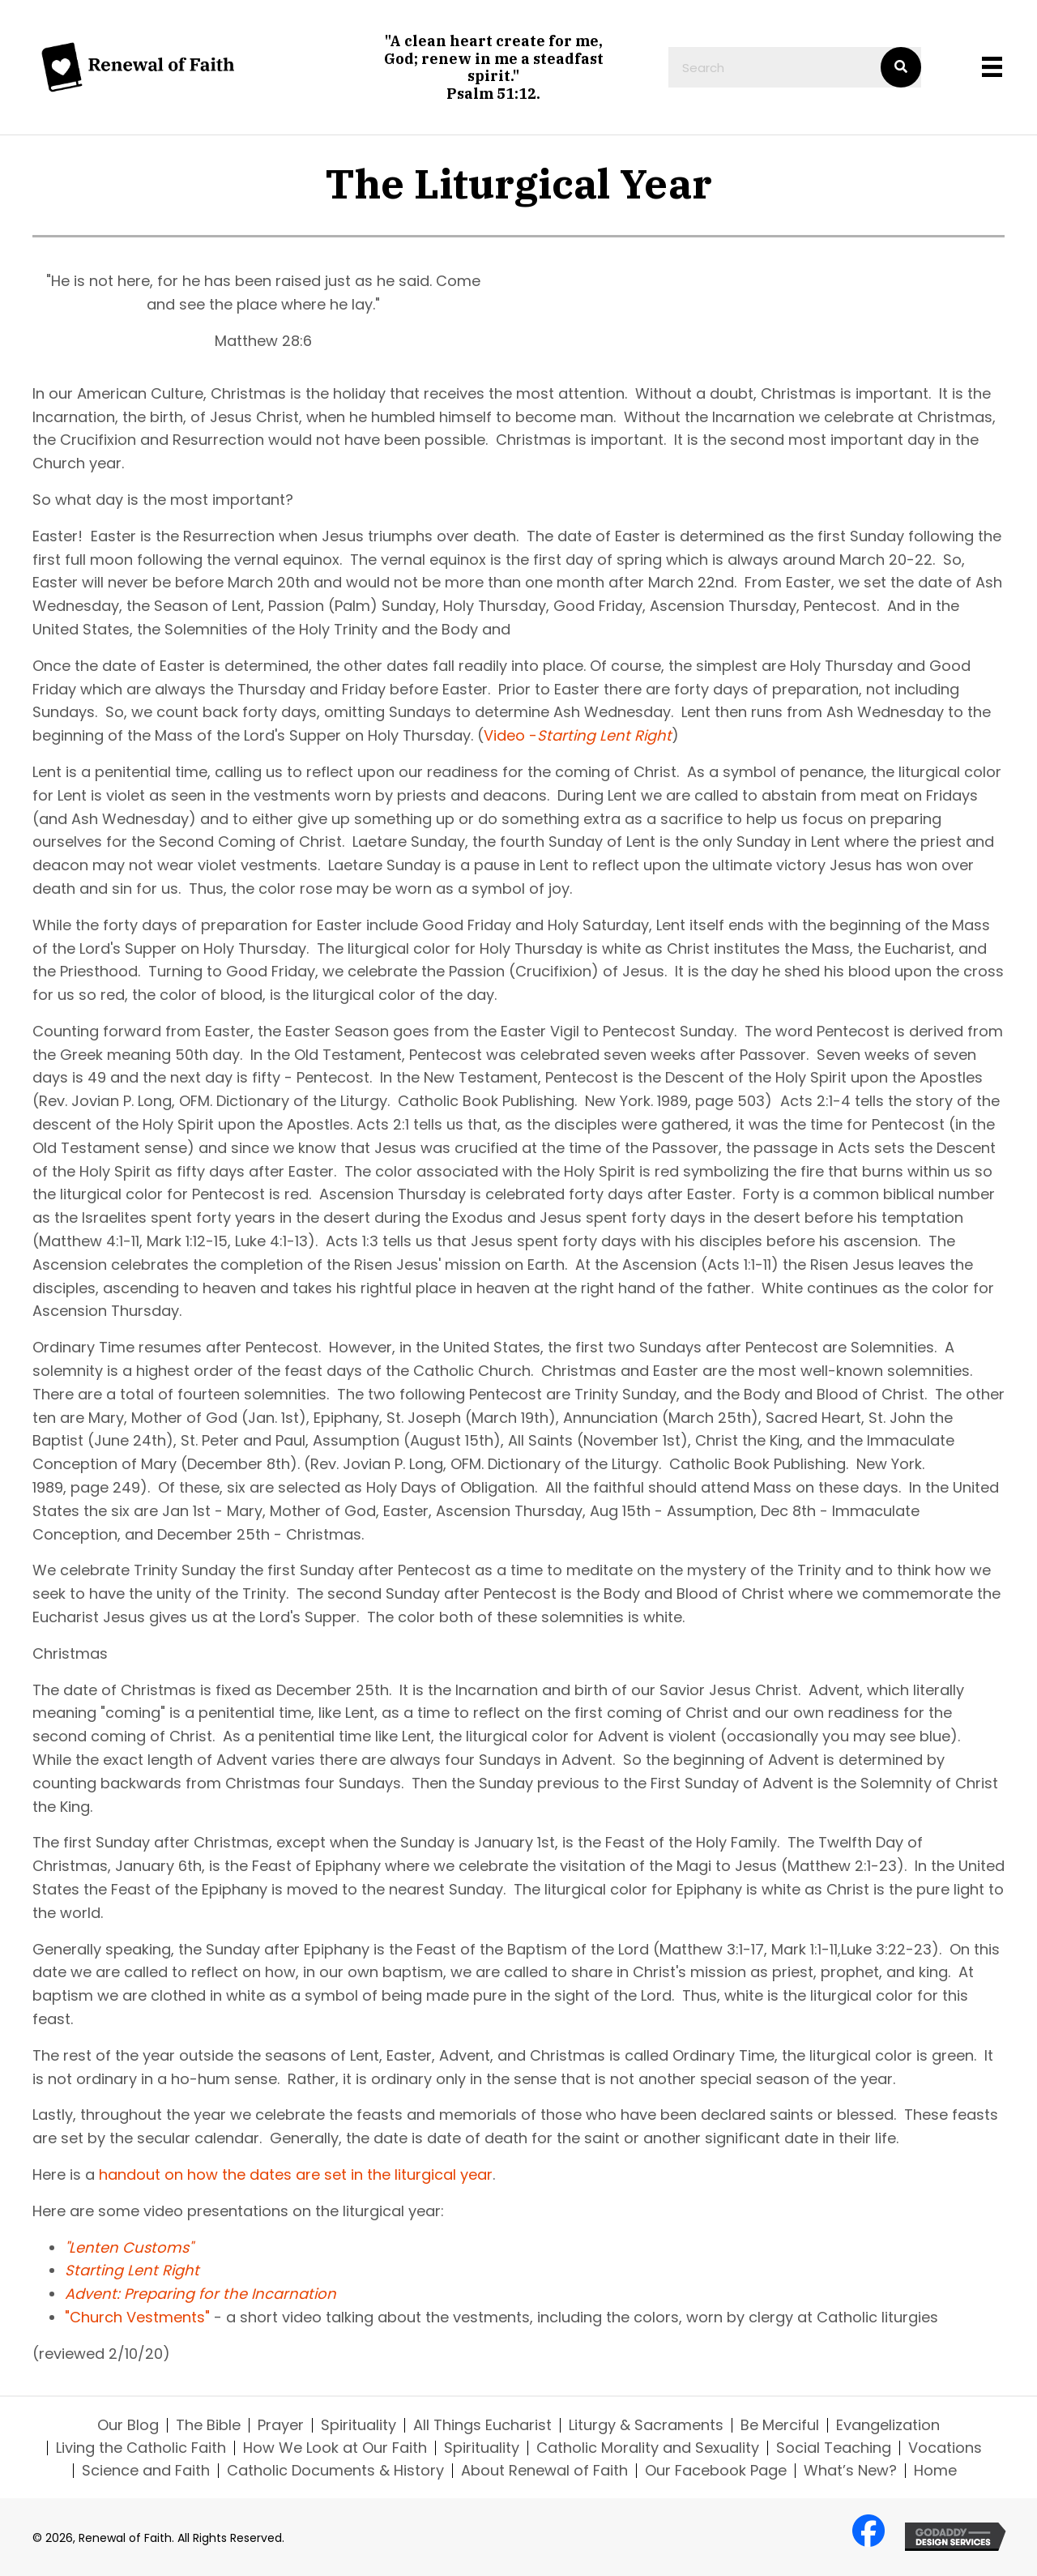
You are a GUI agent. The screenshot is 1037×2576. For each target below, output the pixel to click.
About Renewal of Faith (544, 2470)
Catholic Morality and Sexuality (647, 2448)
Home (935, 2470)
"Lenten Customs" (129, 2247)
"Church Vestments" (137, 2317)
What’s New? (850, 2470)
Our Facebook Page (716, 2470)
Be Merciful (779, 2425)
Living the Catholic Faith (141, 2448)
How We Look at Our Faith (335, 2448)
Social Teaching (833, 2448)
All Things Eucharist (482, 2425)
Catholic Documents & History (335, 2470)
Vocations (945, 2448)
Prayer (281, 2425)
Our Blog (128, 2425)
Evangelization (888, 2425)
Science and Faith (146, 2470)
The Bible (208, 2425)
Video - (578, 735)
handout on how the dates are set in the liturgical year (296, 2174)
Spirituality (358, 2425)
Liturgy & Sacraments (646, 2425)
